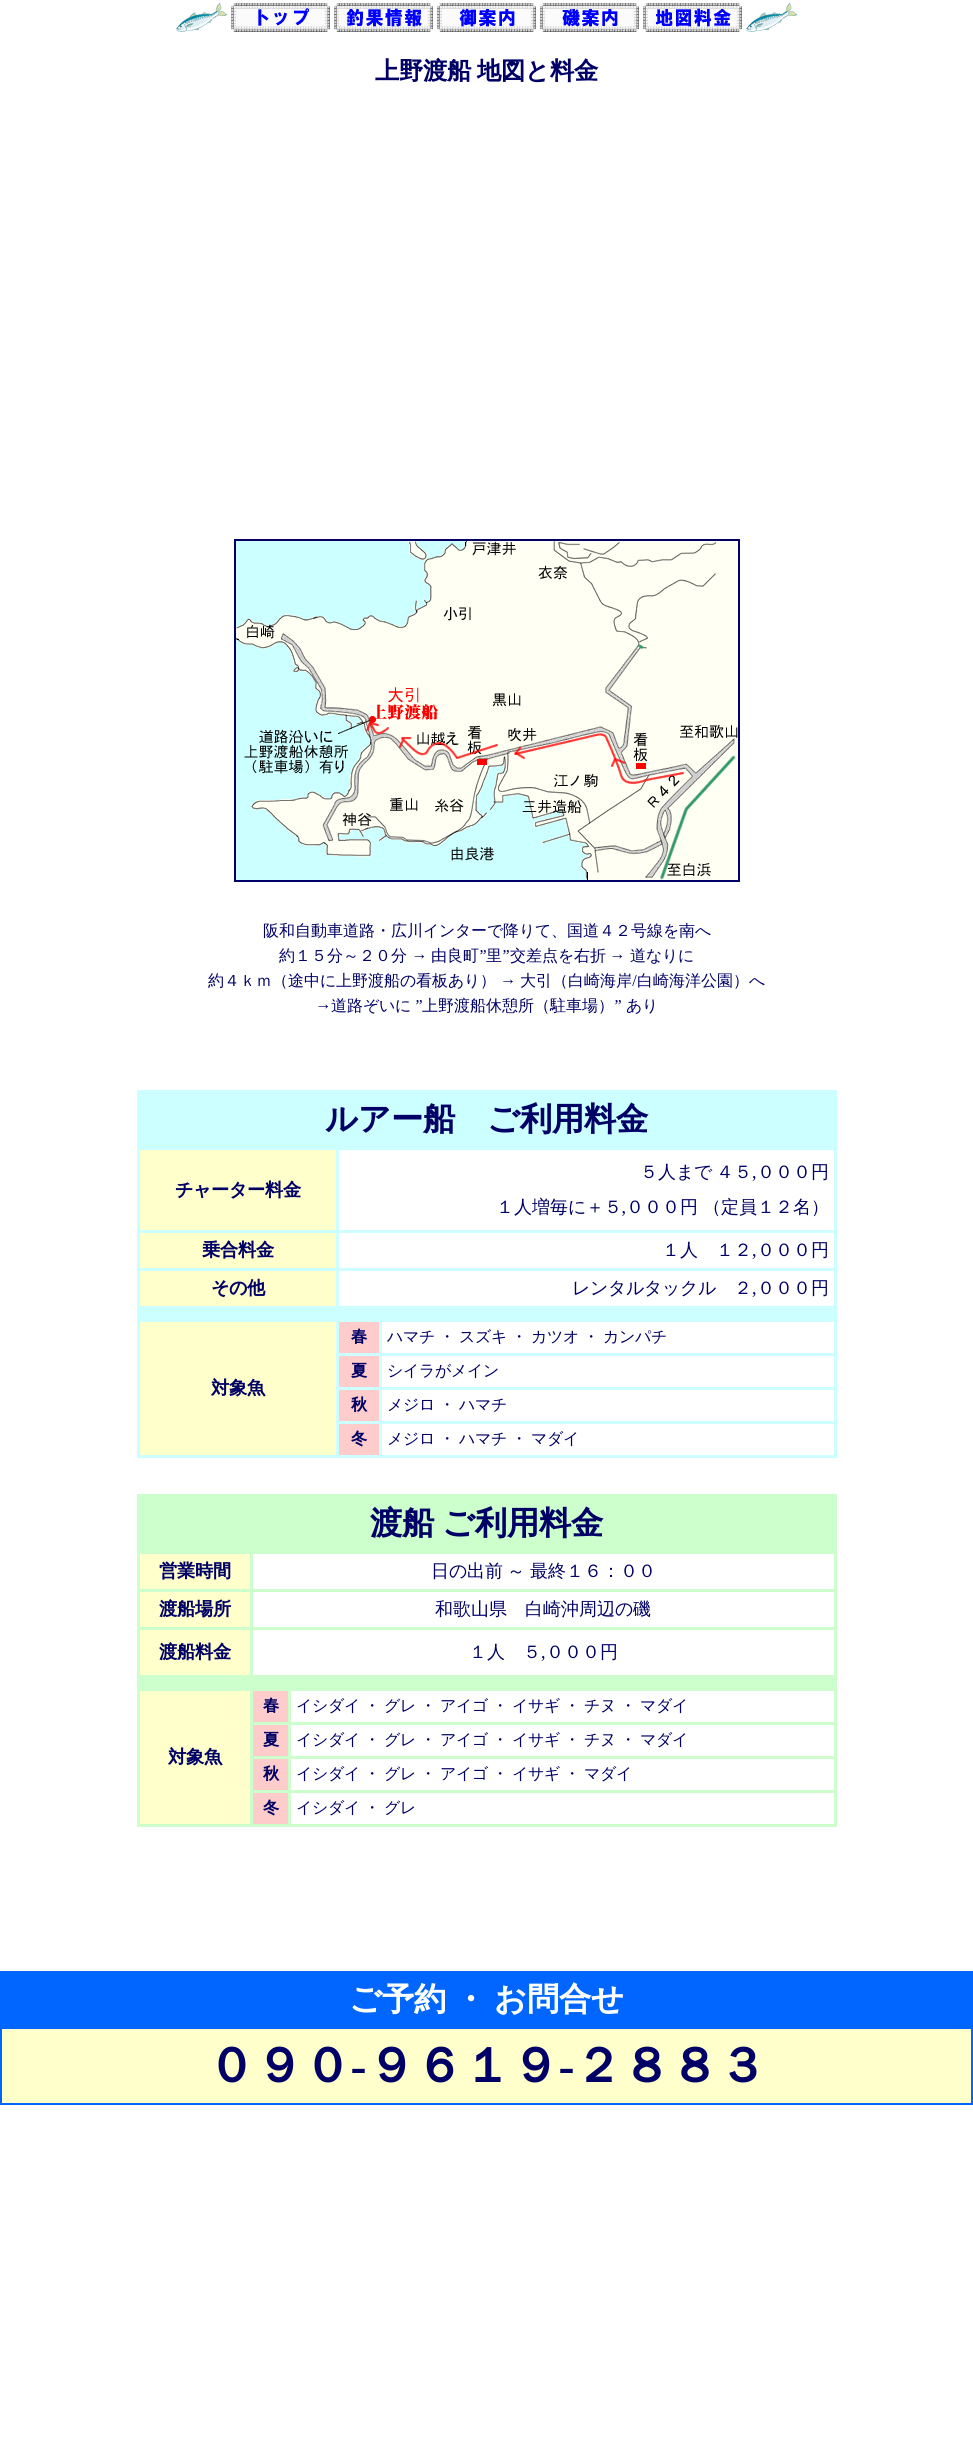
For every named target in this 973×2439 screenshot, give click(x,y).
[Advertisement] (486, 2299)
